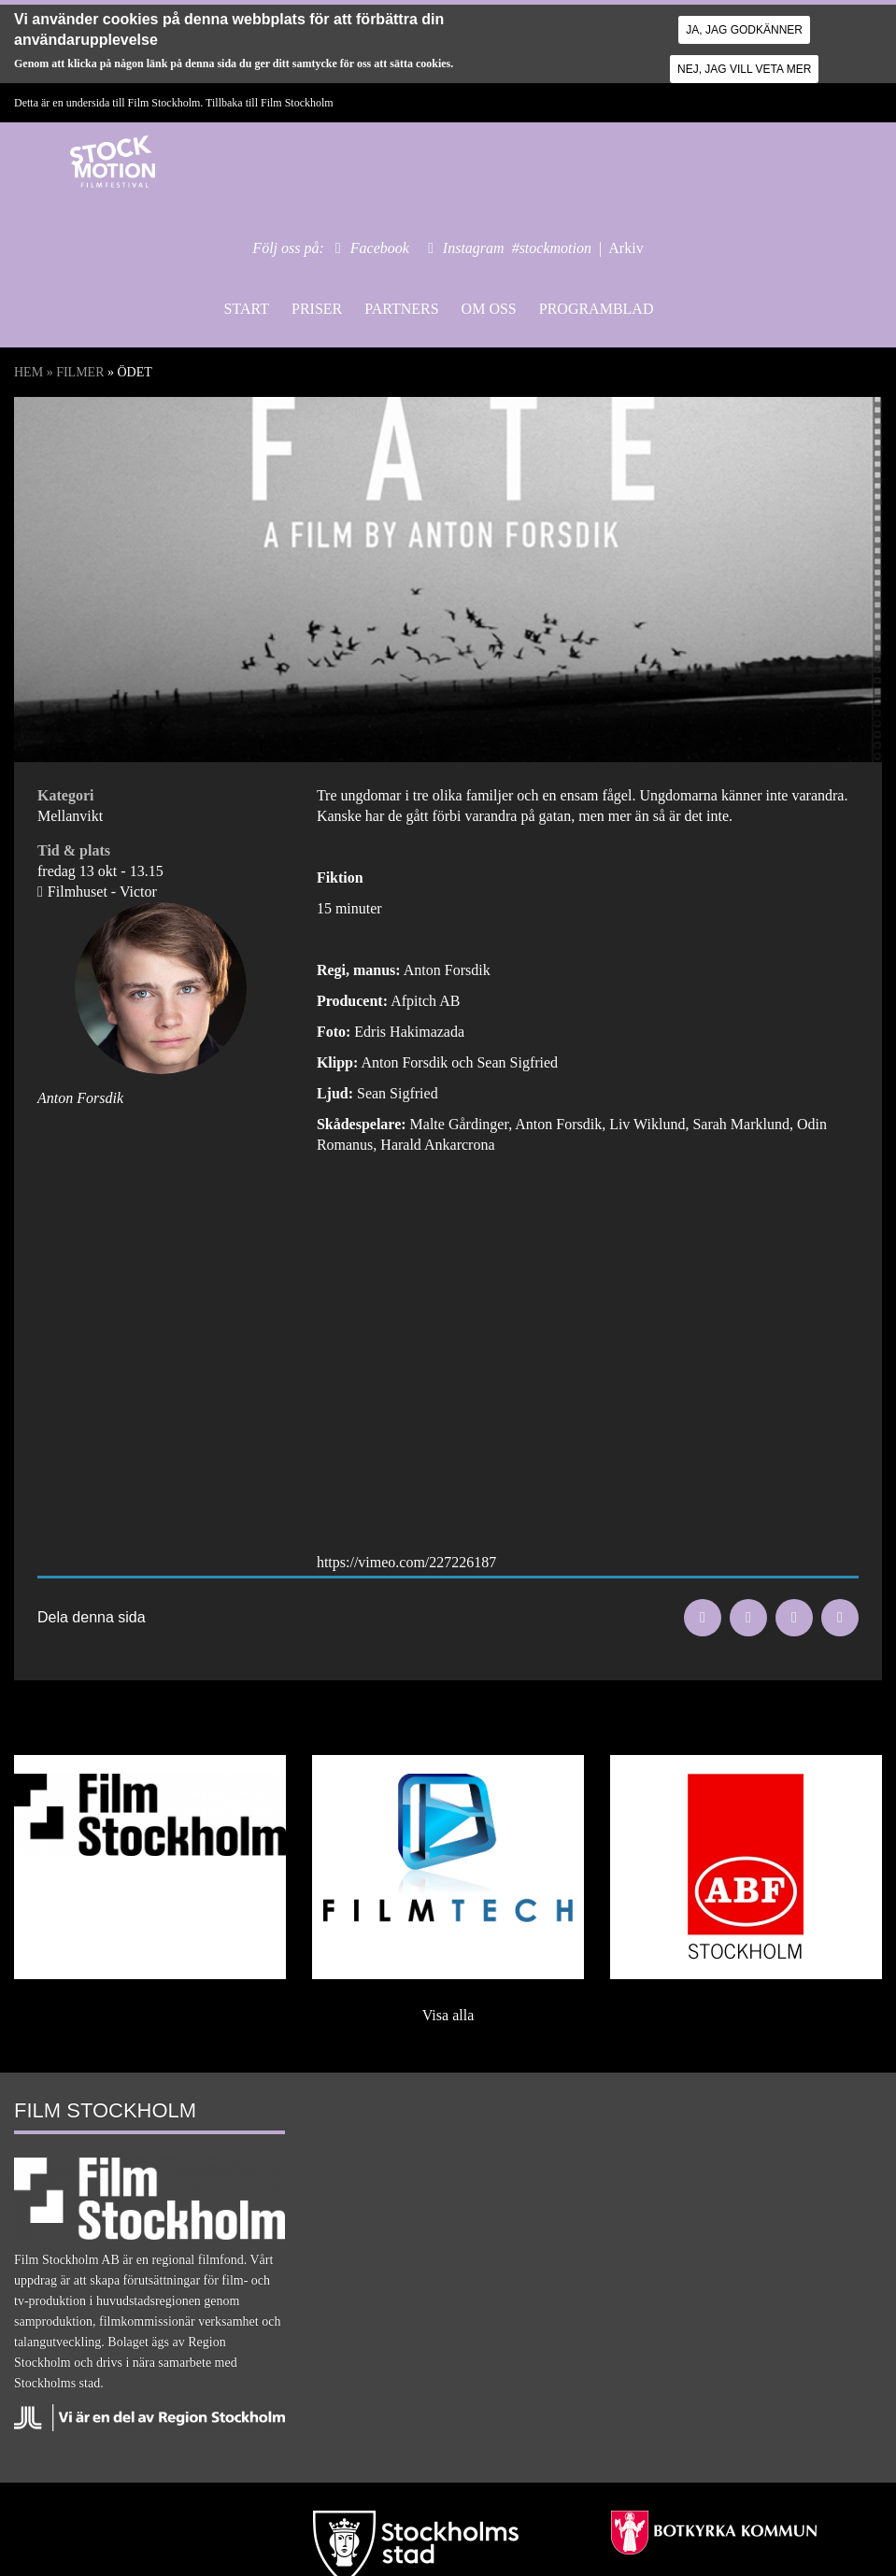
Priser (317, 309)
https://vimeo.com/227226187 (406, 1562)
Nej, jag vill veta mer (744, 69)
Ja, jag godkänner (744, 29)
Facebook (379, 248)
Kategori (65, 795)
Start (246, 309)
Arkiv (625, 248)
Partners (401, 309)
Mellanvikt (70, 816)
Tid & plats (73, 850)
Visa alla (448, 2015)
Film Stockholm (297, 102)
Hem (28, 372)
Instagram (474, 248)
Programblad (596, 309)
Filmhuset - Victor (102, 891)
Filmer (80, 372)
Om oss (489, 309)
